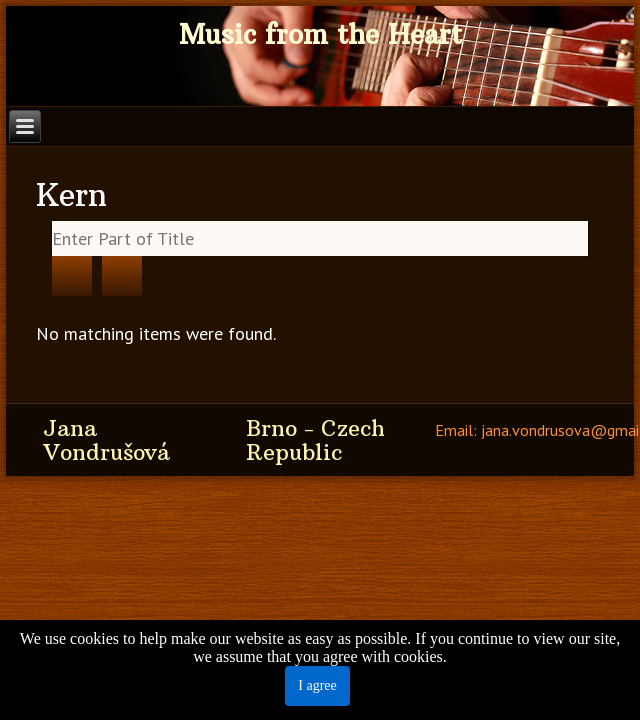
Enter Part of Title (52, 221)
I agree (317, 685)
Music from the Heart (320, 34)
